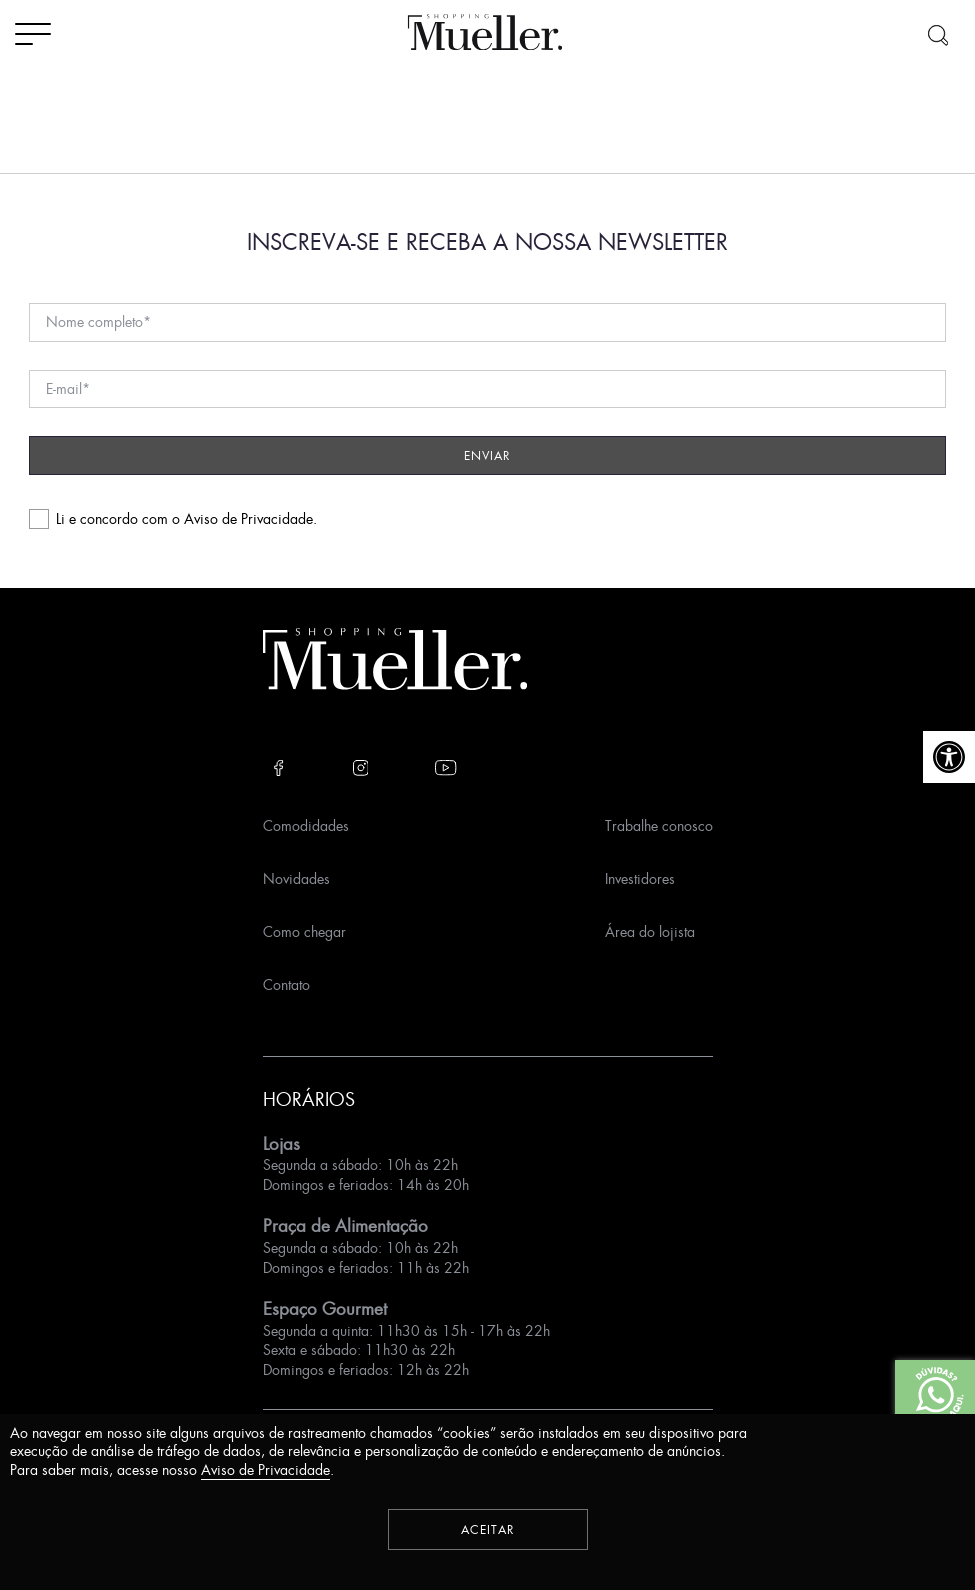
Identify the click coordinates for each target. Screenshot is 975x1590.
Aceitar (488, 1529)
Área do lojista (650, 931)
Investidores (640, 878)
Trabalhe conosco (659, 825)
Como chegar (304, 931)
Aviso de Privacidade (248, 518)
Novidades (296, 878)
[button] (949, 757)
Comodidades (306, 825)
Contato (286, 984)
